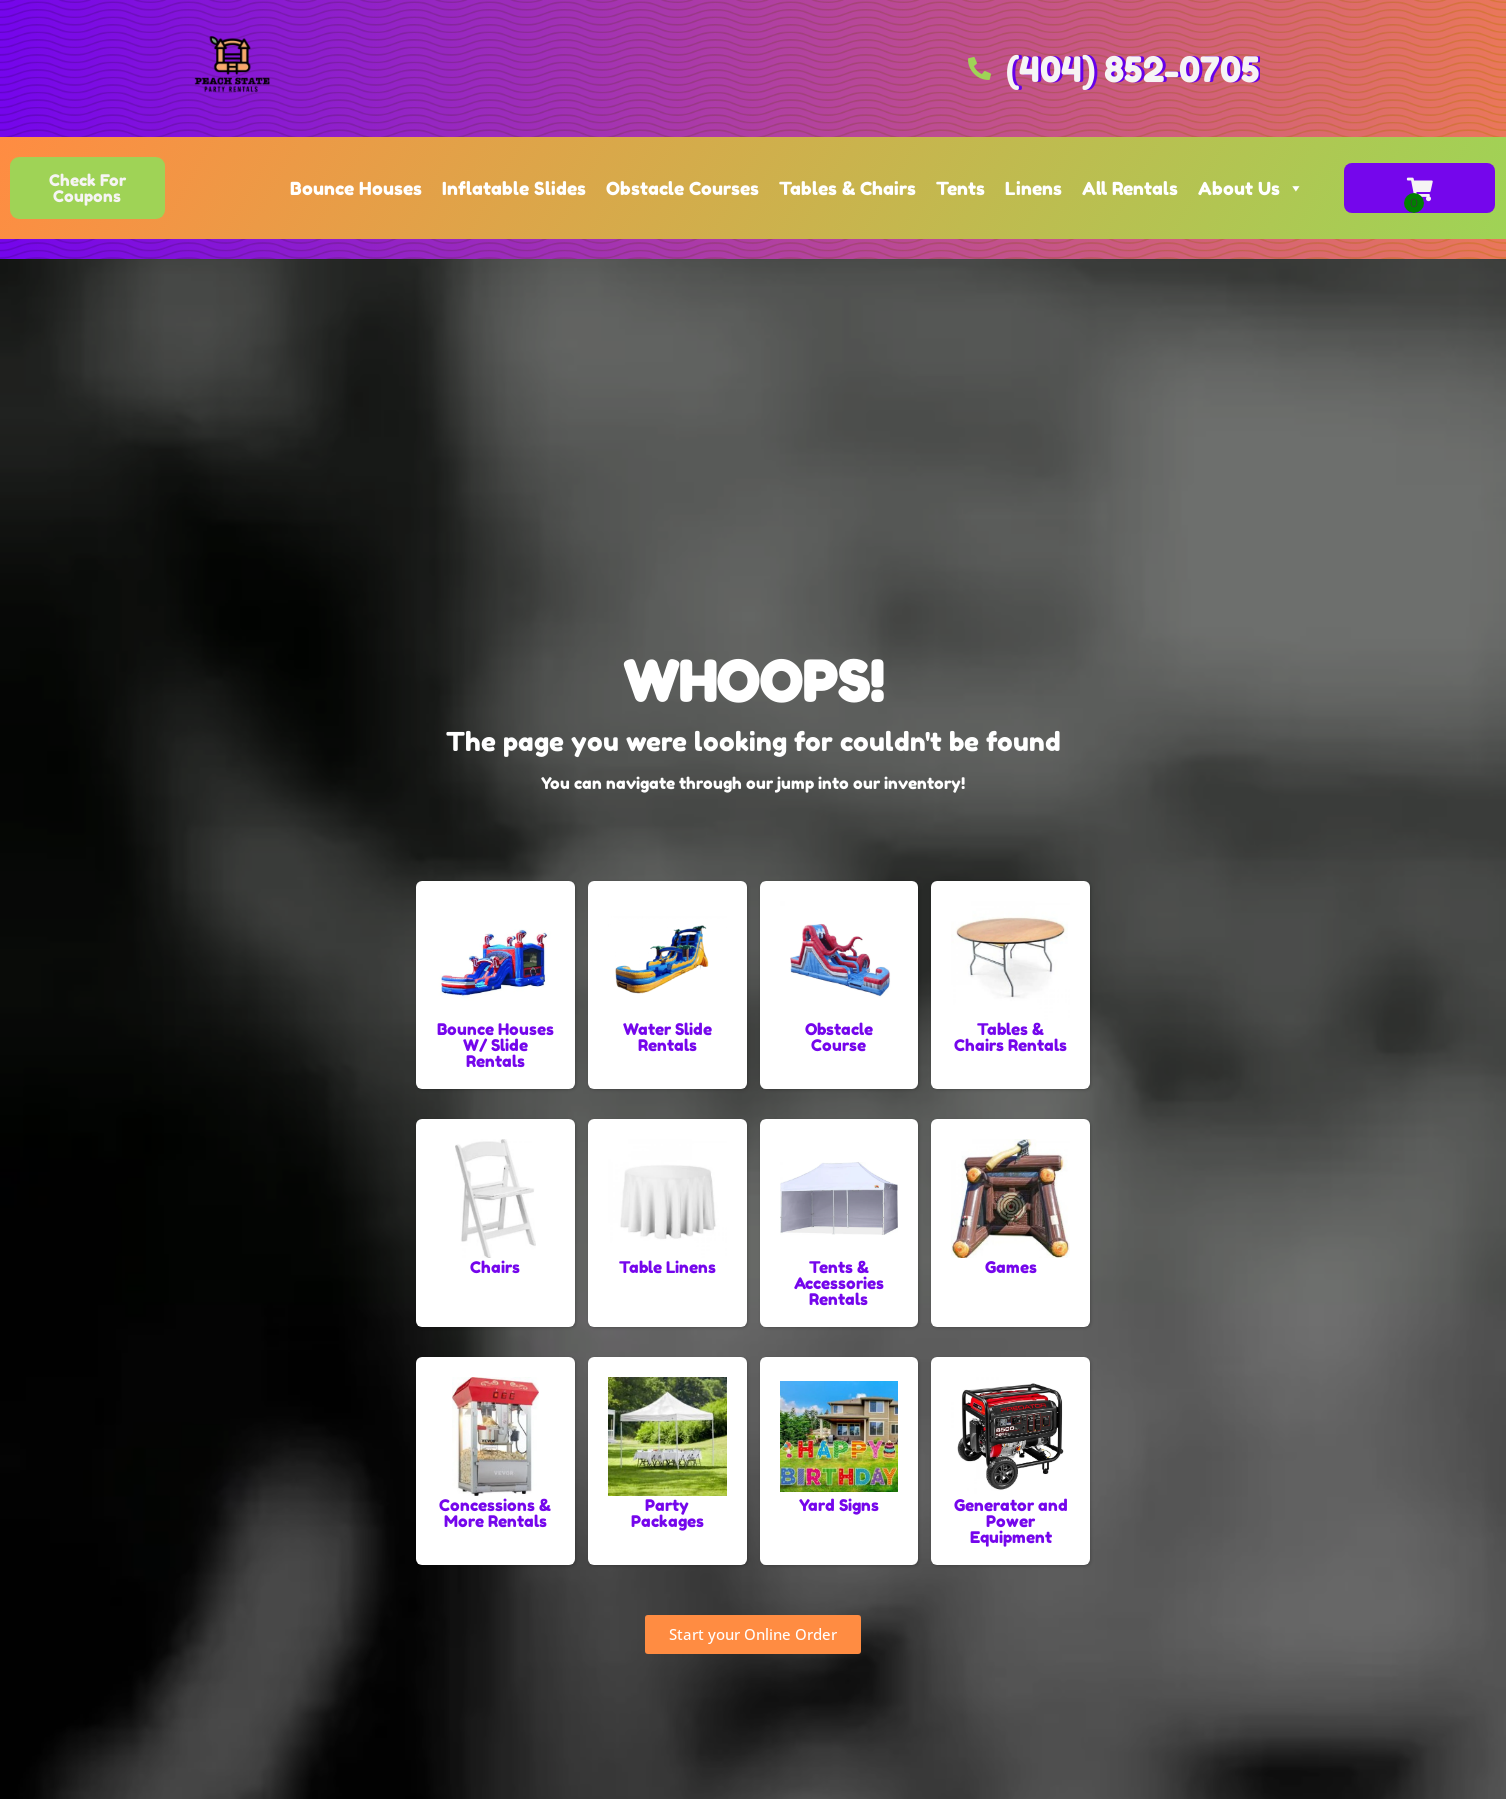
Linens (1033, 188)
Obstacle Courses (682, 188)
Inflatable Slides (514, 188)
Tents (960, 188)
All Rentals (1130, 188)
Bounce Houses (356, 188)
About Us (1251, 188)
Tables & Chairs (847, 188)
